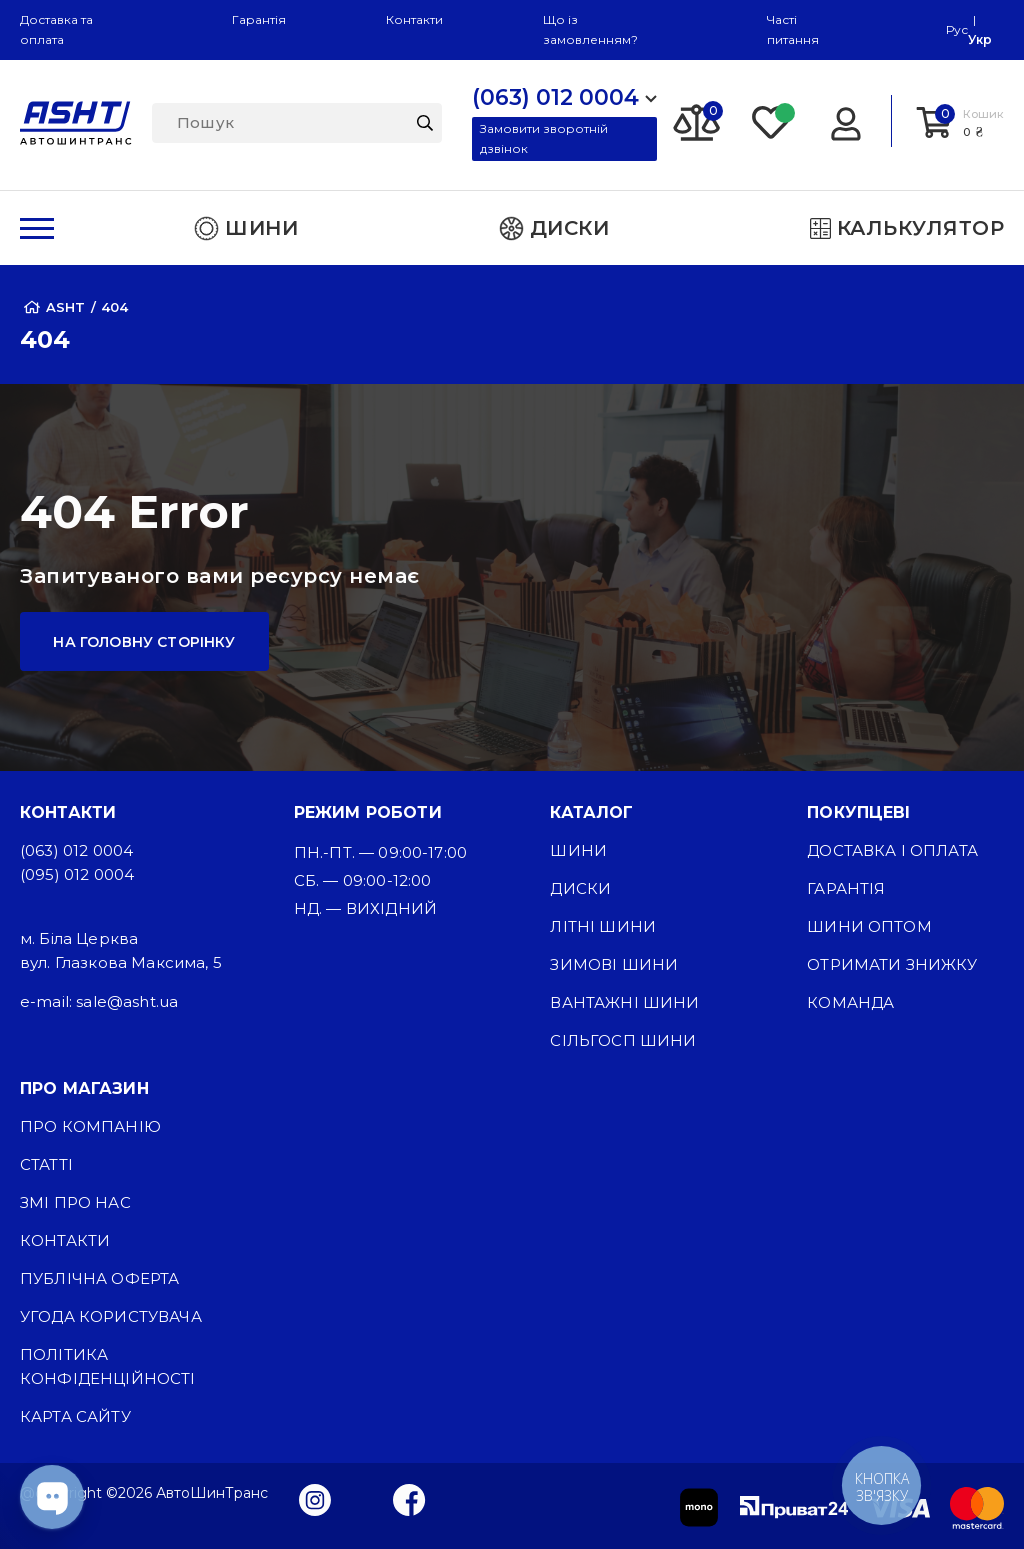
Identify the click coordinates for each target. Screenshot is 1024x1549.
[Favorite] (772, 121)
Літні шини (603, 926)
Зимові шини (614, 964)
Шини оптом (869, 926)
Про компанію (90, 1126)
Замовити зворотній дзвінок (544, 138)
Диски (580, 888)
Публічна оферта (99, 1278)
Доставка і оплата (892, 850)
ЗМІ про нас (75, 1202)
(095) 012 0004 (77, 874)
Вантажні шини (624, 1002)
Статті (46, 1164)
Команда (850, 1002)
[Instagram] (315, 1499)
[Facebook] (409, 1499)
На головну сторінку (144, 642)
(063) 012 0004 (76, 850)
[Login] (845, 121)
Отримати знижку (892, 964)
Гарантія (259, 19)
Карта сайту (75, 1416)
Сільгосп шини (623, 1040)
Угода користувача (111, 1316)
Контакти (414, 19)
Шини (578, 850)
